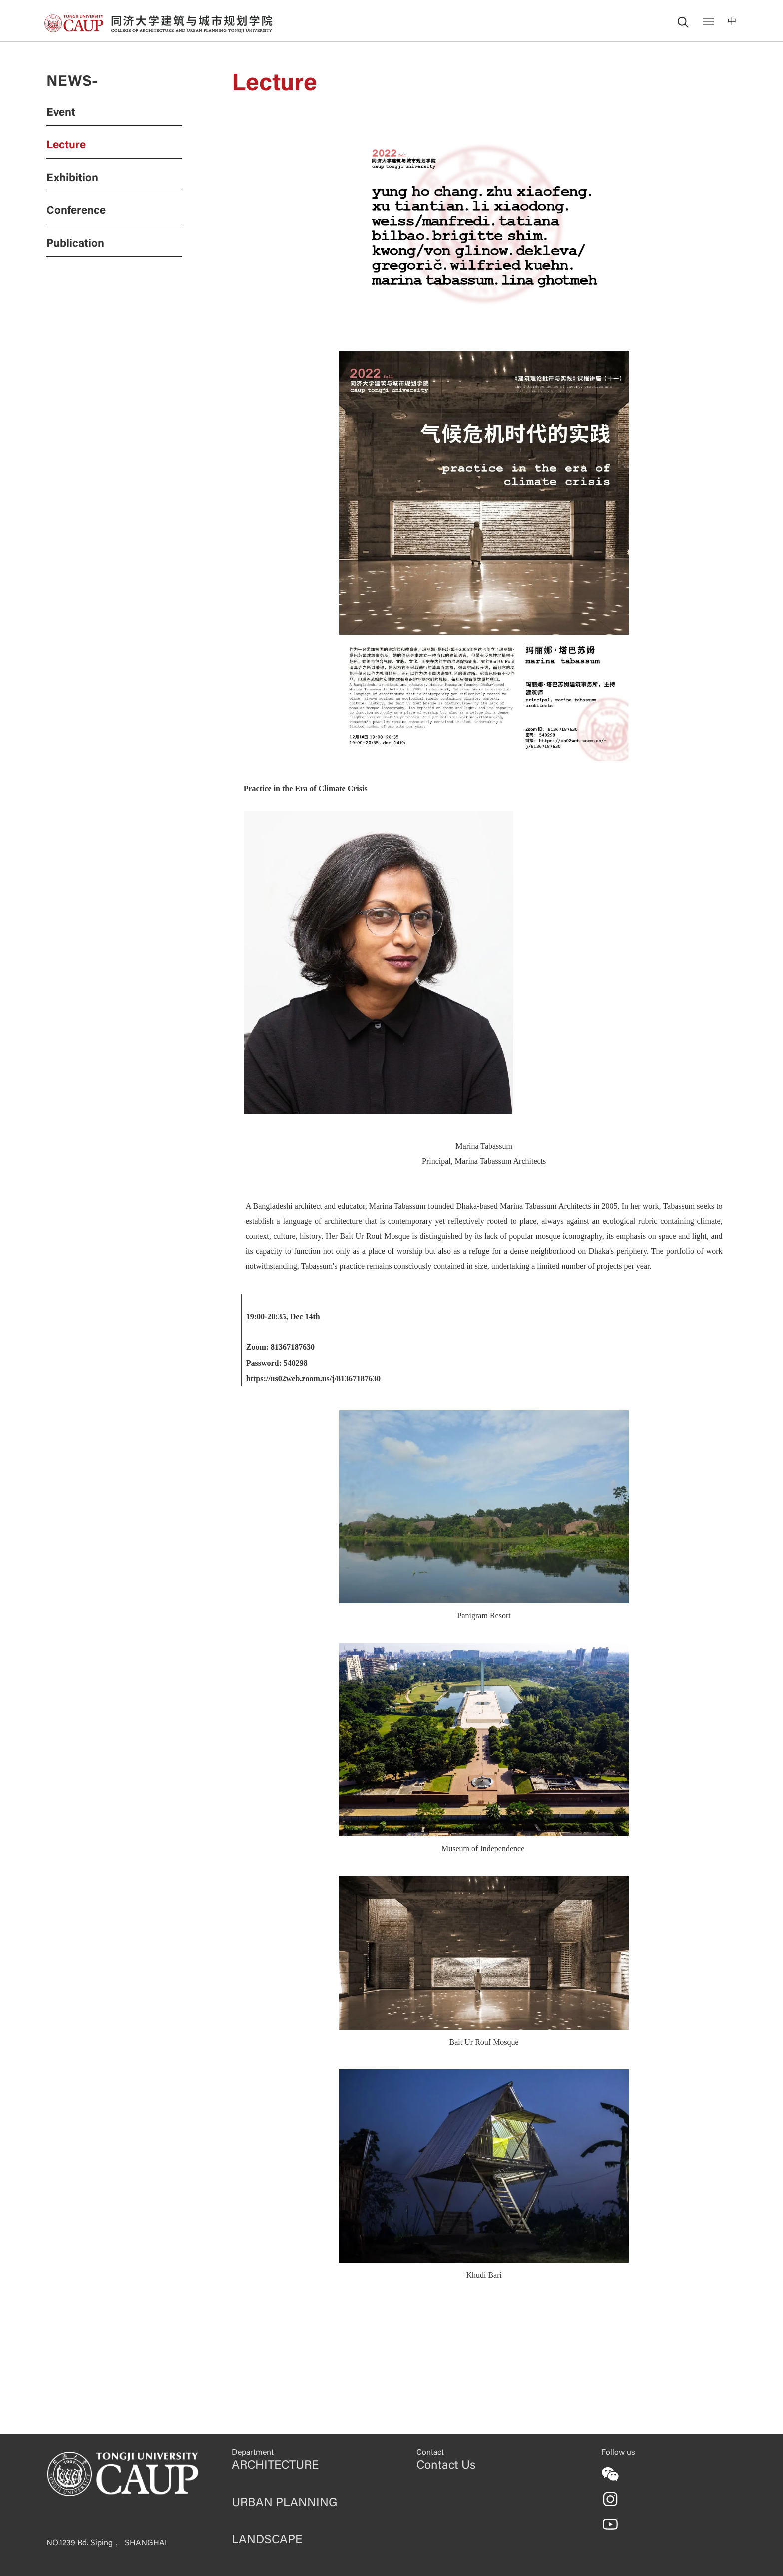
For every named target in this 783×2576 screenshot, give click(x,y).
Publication (75, 244)
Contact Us (445, 2466)
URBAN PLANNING (284, 2503)
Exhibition (72, 178)
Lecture (66, 145)
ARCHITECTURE (275, 2466)
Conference (76, 211)
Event (60, 113)
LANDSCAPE (267, 2540)
